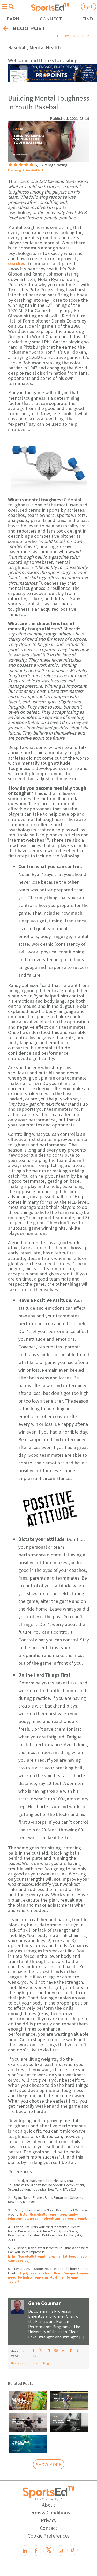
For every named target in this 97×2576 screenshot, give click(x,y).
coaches (16, 264)
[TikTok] (72, 2550)
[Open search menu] (11, 6)
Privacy (48, 2520)
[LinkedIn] (25, 2550)
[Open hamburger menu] (4, 6)
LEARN (11, 19)
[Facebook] (36, 2550)
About (48, 2504)
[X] (48, 2550)
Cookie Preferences (49, 2535)
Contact (48, 2528)
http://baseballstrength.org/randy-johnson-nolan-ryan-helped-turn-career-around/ (47, 2216)
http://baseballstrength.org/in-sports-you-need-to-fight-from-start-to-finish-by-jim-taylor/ (48, 2277)
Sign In (89, 6)
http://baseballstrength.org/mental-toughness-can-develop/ (47, 2258)
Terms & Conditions (48, 2512)
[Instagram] (61, 2550)
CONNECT (51, 19)
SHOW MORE (48, 2464)
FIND (87, 19)
